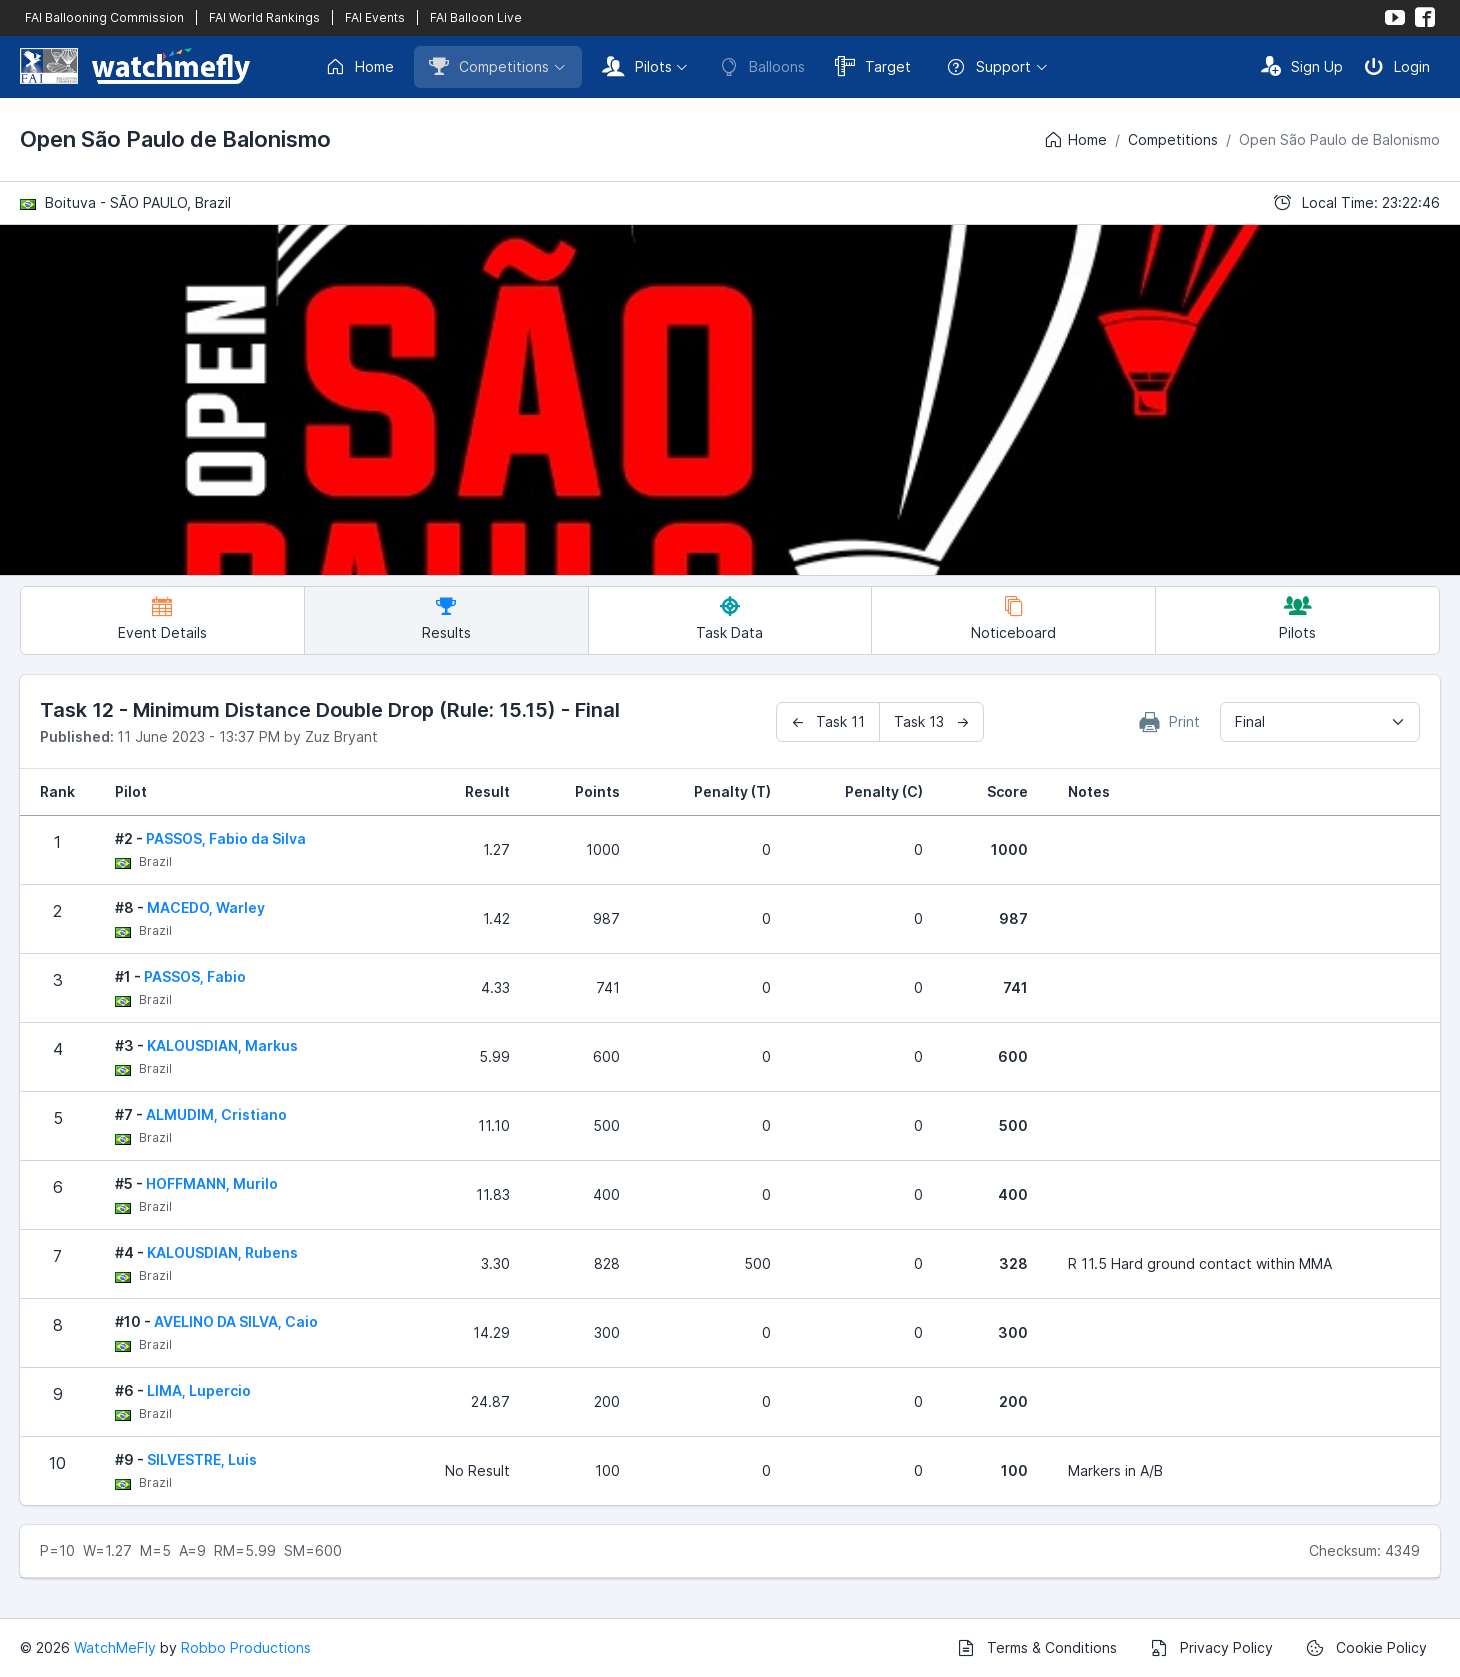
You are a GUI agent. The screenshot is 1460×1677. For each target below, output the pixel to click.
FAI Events (375, 17)
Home (359, 67)
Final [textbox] (1250, 721)
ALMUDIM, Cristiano (216, 1114)
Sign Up (1302, 66)
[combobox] (1320, 722)
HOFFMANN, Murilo (212, 1183)
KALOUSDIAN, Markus (222, 1045)
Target (873, 66)
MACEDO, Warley (206, 907)
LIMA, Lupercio (199, 1390)
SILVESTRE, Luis (202, 1459)
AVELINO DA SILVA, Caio (236, 1321)
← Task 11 (828, 721)
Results (446, 618)
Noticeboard (1013, 618)
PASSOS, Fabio (195, 976)
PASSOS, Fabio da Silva (226, 838)
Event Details (162, 618)
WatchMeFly (115, 1647)
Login (1397, 66)
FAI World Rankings (264, 17)
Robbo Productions (246, 1647)
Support (988, 67)
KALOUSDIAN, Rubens (222, 1252)
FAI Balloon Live (476, 17)
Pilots (637, 66)
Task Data (729, 618)
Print (1170, 722)
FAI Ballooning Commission (104, 17)
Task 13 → (931, 721)
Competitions (489, 66)
